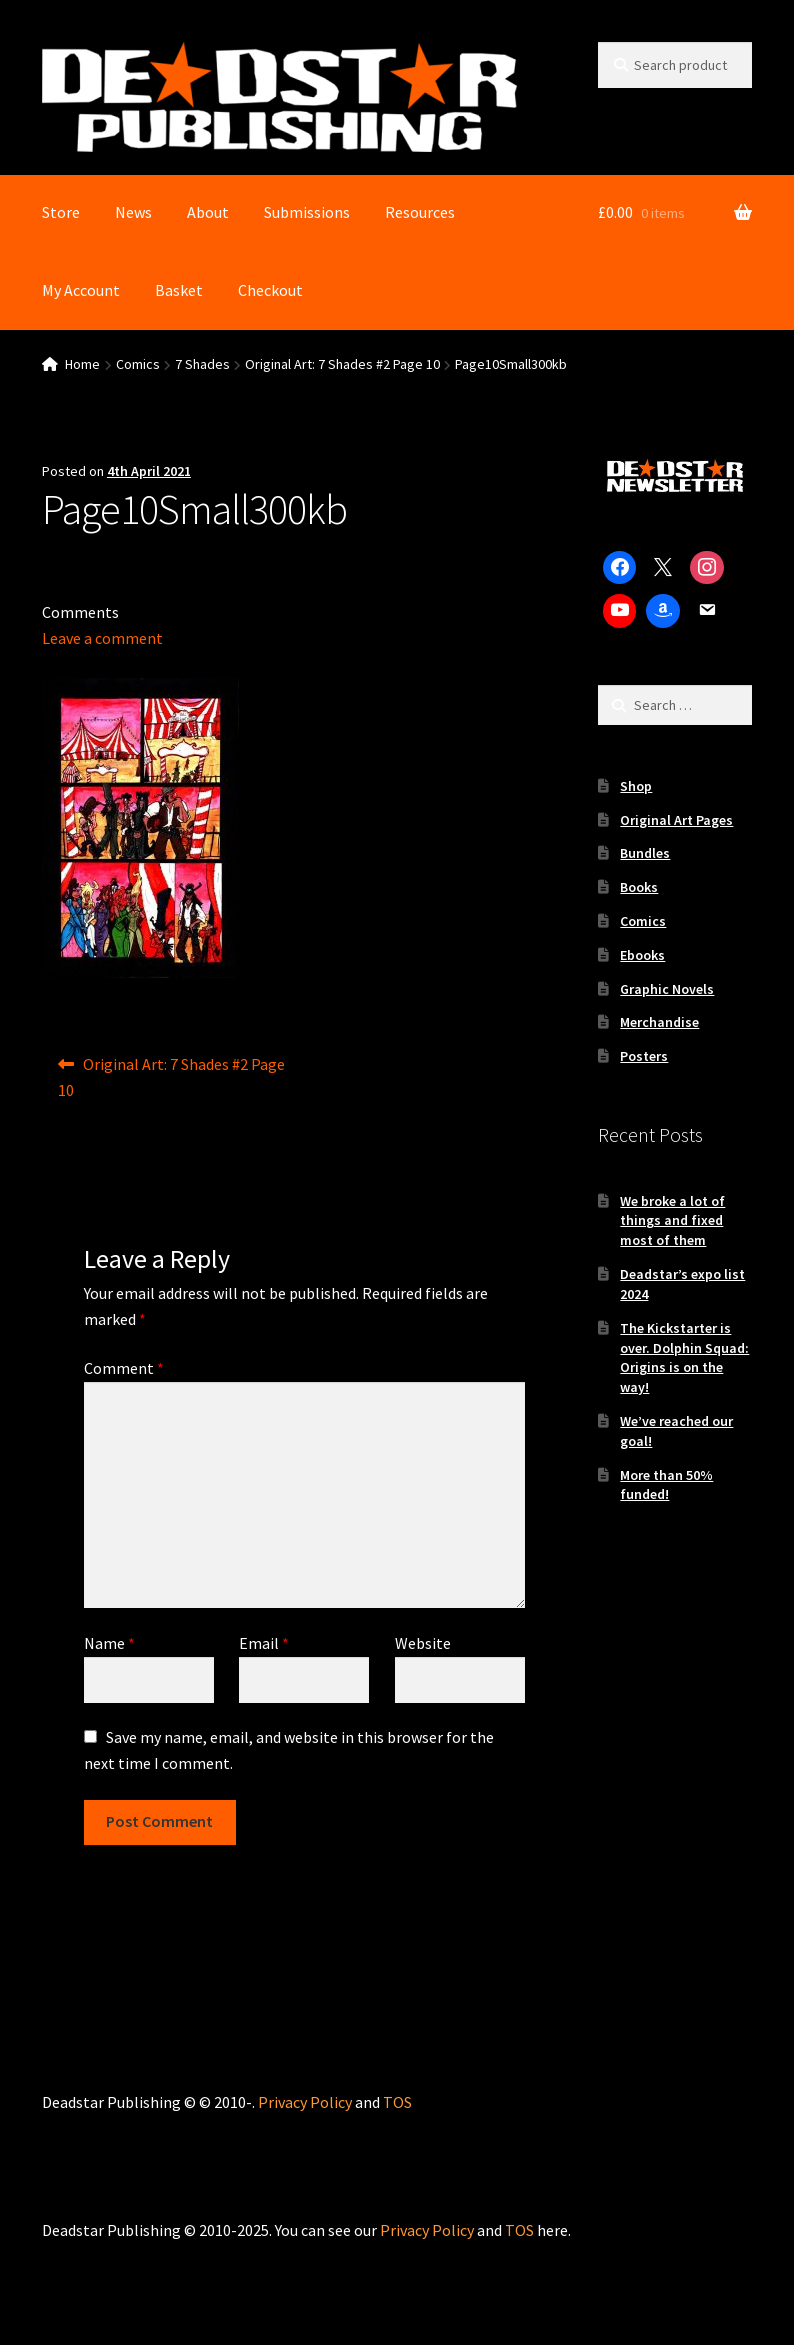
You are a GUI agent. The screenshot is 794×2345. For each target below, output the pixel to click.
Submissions (307, 212)
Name (109, 1643)
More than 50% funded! (666, 1485)
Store (61, 212)
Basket (179, 290)
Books (639, 887)
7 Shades (202, 364)
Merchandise (659, 1022)
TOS (397, 2102)
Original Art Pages (676, 820)
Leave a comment (102, 638)
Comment (124, 1368)
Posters (644, 1056)
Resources (420, 212)
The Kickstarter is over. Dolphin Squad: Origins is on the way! (684, 1357)
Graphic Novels (667, 989)
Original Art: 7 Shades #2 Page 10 (342, 364)
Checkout (270, 290)
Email (264, 1643)
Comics (138, 364)
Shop (636, 786)
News (133, 212)
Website (423, 1643)
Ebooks (642, 955)
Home (82, 364)
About (208, 212)
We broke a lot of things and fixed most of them (672, 1221)
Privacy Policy (305, 2102)
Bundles (645, 853)
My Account (81, 290)
